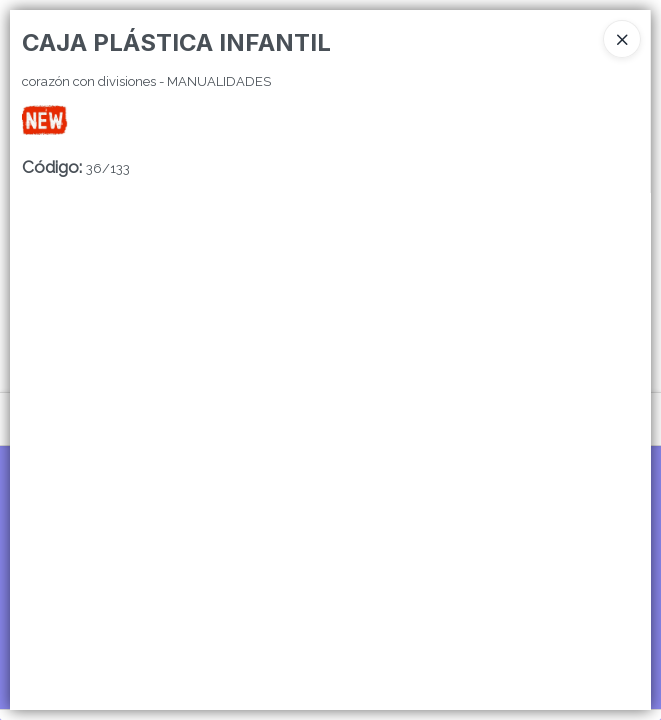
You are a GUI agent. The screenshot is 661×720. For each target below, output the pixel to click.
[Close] (622, 39)
